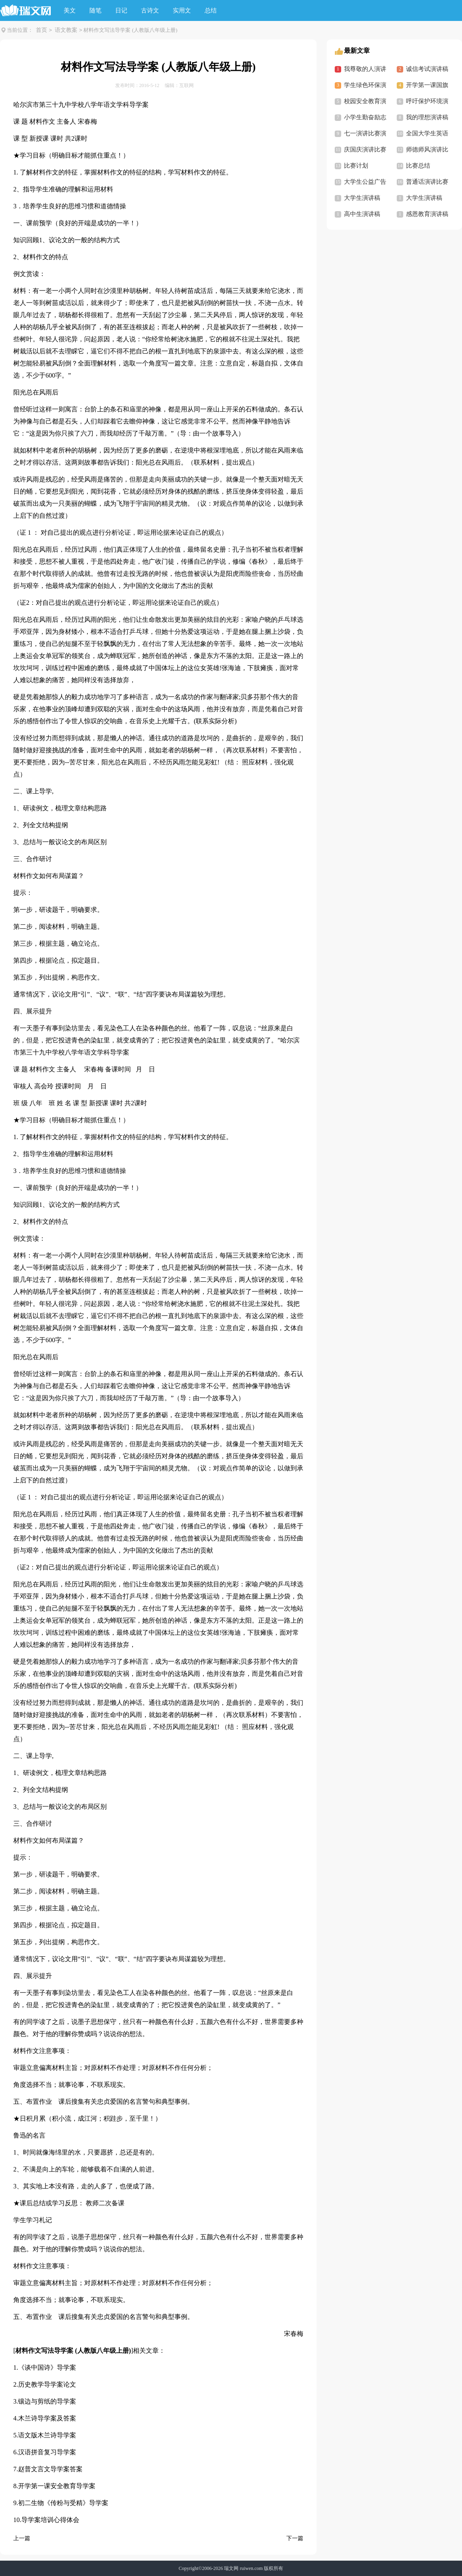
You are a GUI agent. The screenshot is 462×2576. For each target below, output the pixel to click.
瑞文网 (231, 2568)
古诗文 (150, 10)
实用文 (182, 10)
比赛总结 (418, 165)
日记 (121, 10)
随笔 (95, 10)
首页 (41, 30)
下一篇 (294, 2538)
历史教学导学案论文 (47, 2384)
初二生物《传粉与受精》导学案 (63, 2502)
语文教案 (66, 30)
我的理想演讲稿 (427, 117)
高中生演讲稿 (362, 214)
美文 (70, 10)
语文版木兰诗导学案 (47, 2435)
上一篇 (21, 2538)
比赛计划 (356, 165)
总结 (211, 10)
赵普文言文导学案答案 (50, 2469)
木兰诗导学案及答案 (47, 2418)
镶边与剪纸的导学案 (47, 2401)
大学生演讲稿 (362, 198)
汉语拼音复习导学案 (47, 2452)
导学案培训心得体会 (50, 2519)
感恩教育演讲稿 (427, 214)
